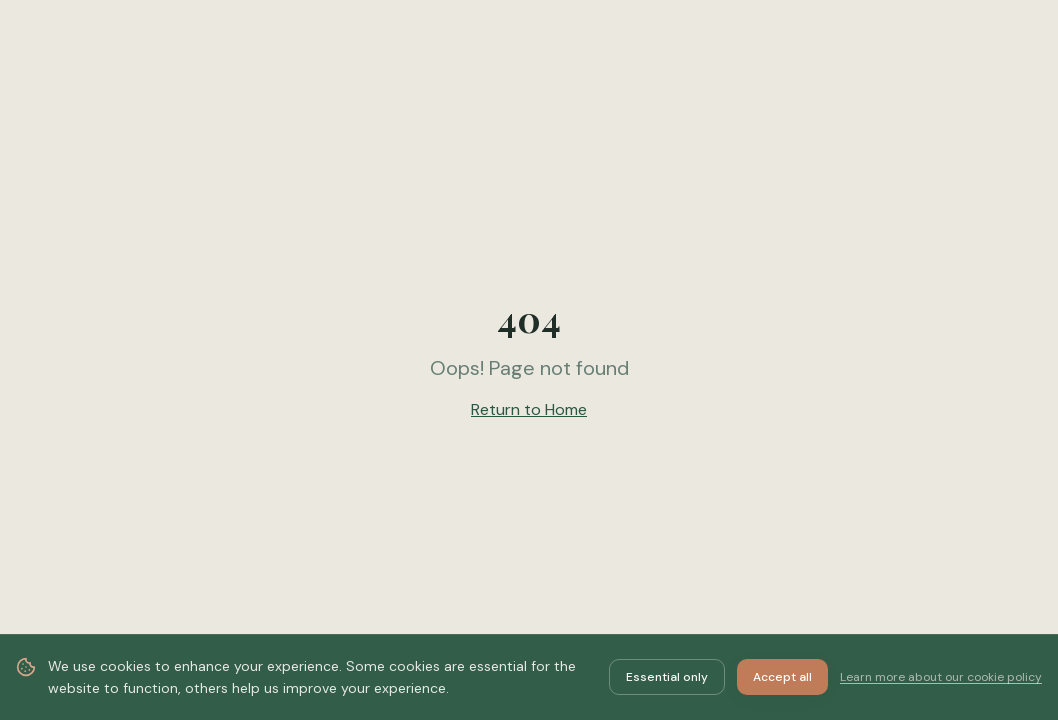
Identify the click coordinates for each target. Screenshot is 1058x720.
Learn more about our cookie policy (941, 677)
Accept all (782, 677)
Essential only (667, 677)
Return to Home (529, 409)
